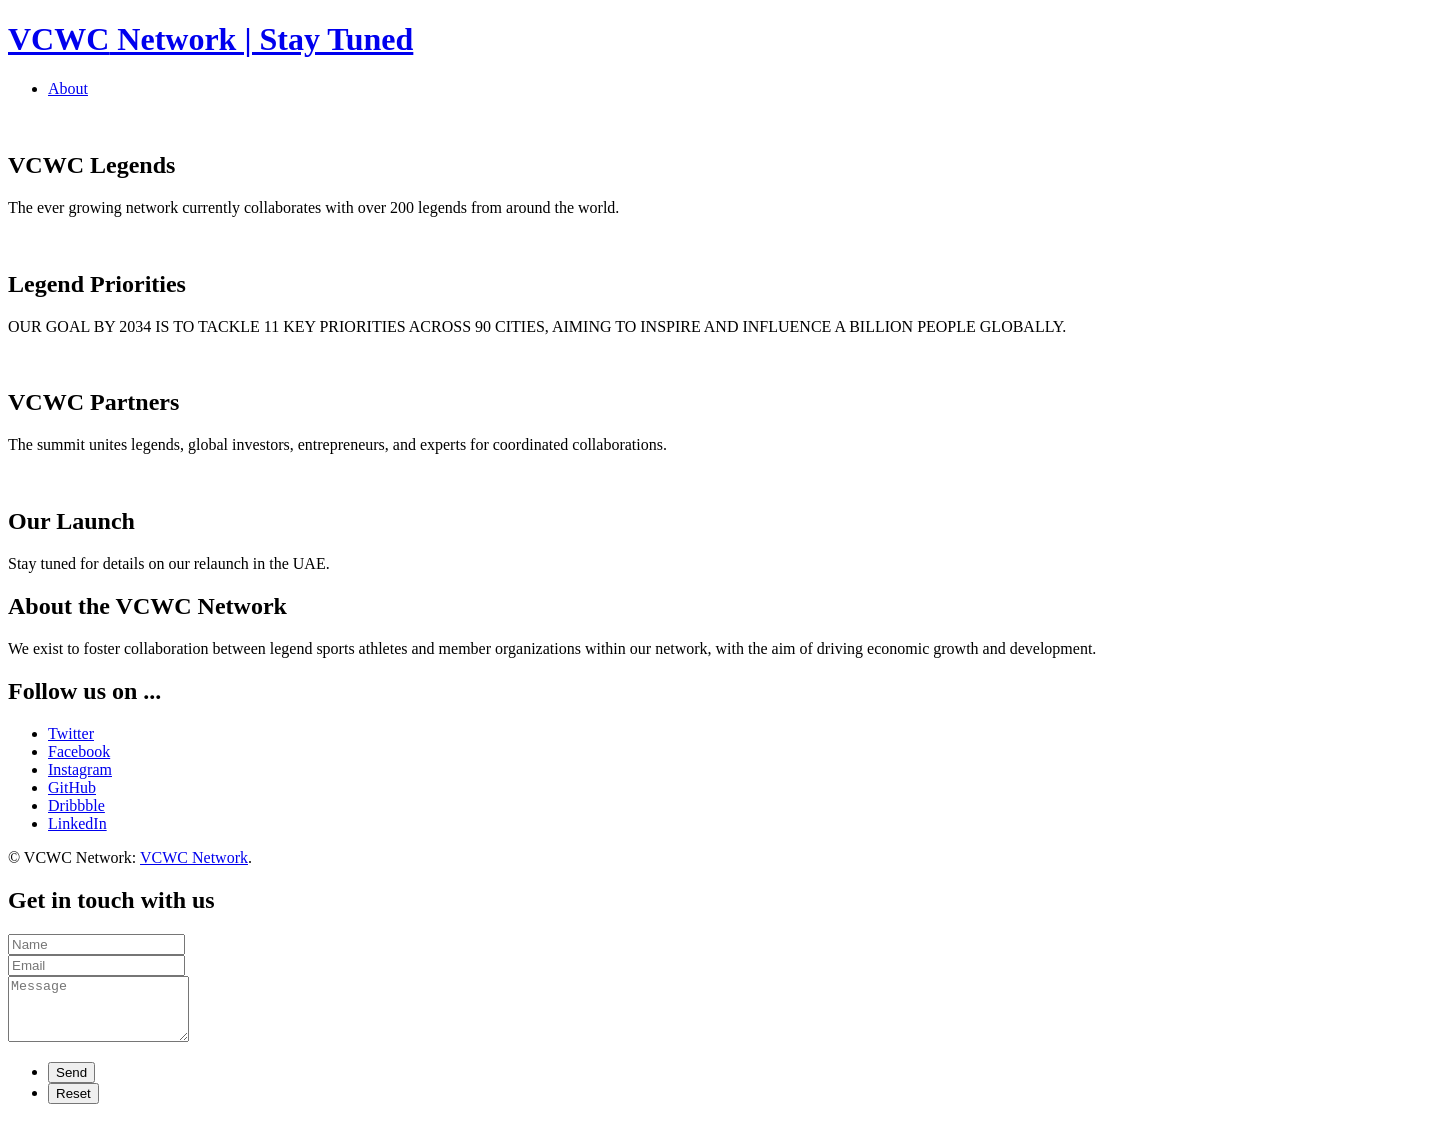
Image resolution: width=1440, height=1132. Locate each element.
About (68, 88)
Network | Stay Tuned (210, 39)
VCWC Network (194, 857)
